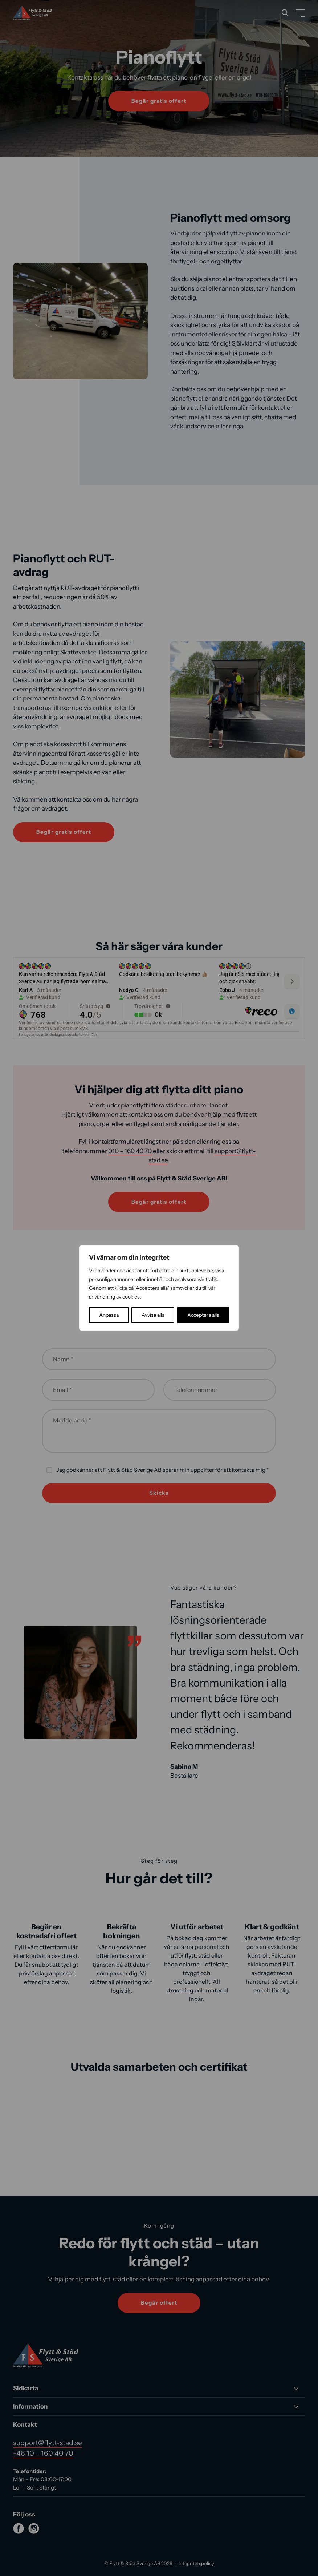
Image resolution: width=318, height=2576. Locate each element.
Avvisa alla (153, 1315)
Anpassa (109, 1315)
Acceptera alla (203, 1315)
